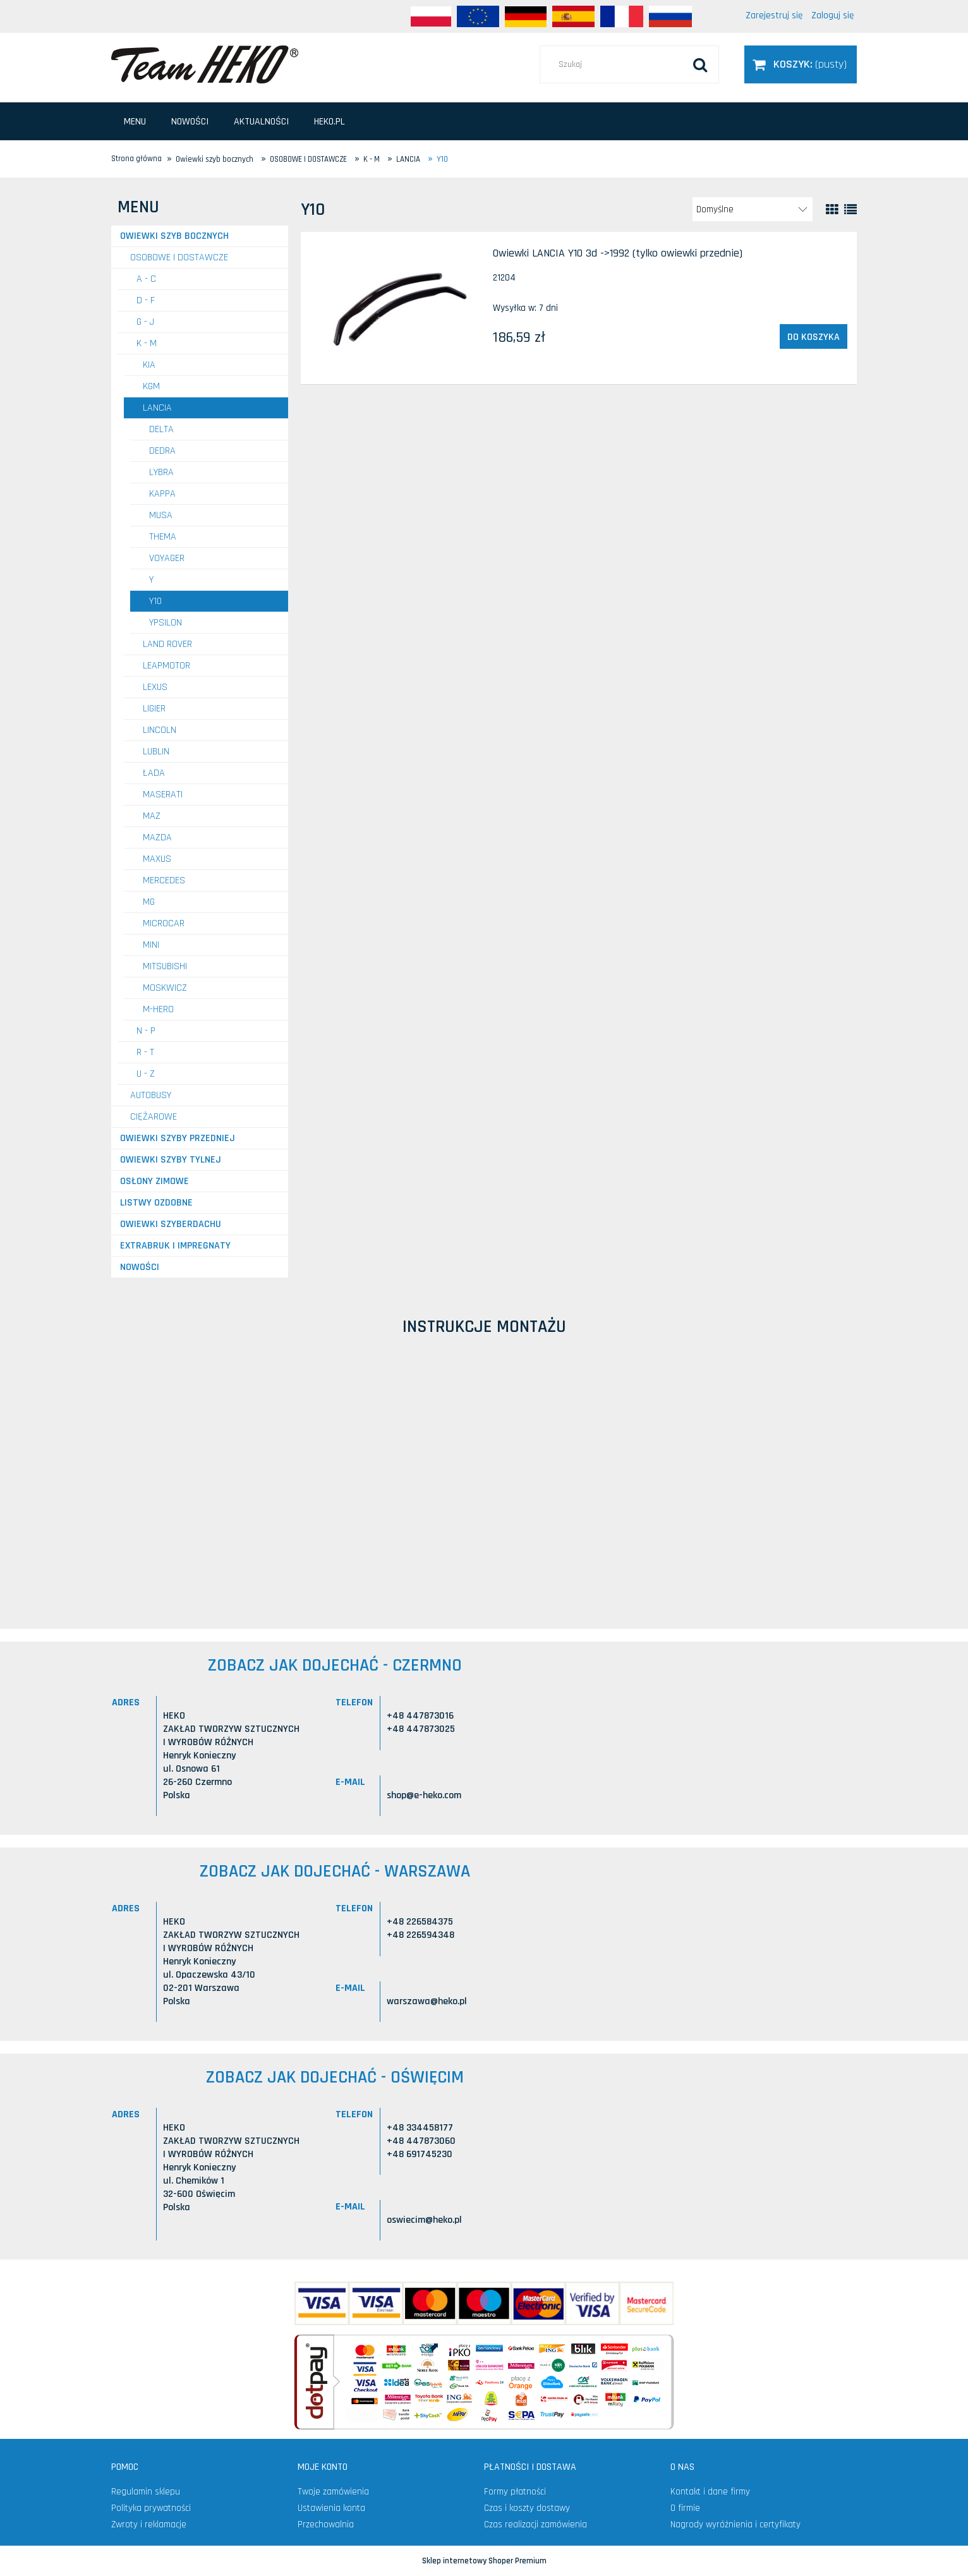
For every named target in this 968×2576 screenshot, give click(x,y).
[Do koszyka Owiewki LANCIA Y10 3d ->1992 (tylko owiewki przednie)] (813, 336)
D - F (145, 300)
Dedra (162, 450)
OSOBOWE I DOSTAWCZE (179, 257)
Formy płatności (515, 2492)
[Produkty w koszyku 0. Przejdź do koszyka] (800, 64)
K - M (146, 343)
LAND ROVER (167, 644)
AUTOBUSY (150, 1095)
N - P (145, 1030)
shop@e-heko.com (424, 1795)
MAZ (151, 816)
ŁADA (154, 773)
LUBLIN (156, 751)
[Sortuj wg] (752, 209)
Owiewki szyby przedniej (177, 1138)
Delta (161, 429)
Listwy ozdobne (156, 1202)
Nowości (139, 1267)
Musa (160, 515)
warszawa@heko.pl (427, 2001)
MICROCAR (164, 923)
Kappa (162, 493)
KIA (149, 365)
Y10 (155, 601)
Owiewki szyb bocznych (174, 236)
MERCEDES (164, 880)
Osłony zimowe (154, 1181)
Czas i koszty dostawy (527, 2508)
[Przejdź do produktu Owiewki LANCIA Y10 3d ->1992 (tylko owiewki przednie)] (395, 308)
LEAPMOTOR (166, 665)
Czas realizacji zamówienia (535, 2525)
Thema (162, 536)
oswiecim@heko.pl (424, 2220)
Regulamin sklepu (145, 2492)
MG (149, 902)
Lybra (161, 472)
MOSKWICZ (165, 988)
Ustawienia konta (331, 2508)
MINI (151, 945)
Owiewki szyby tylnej (170, 1159)
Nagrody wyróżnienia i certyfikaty (735, 2525)
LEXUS (155, 687)
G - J (145, 322)
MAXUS (157, 859)
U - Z (145, 1073)
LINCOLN (159, 730)
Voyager (167, 558)
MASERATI (163, 794)
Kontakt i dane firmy (710, 2492)
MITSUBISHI (165, 966)
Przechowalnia (326, 2525)
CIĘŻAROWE (153, 1116)
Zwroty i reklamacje (148, 2525)
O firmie (685, 2508)
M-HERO (158, 1009)
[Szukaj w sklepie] (629, 64)
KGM (151, 386)
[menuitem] (135, 121)
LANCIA (157, 407)
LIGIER (154, 708)
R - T (145, 1052)
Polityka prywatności (151, 2508)
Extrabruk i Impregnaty (175, 1245)
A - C (146, 279)
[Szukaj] (700, 64)
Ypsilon (165, 622)
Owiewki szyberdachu (170, 1224)
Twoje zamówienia (333, 2492)
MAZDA (157, 837)
